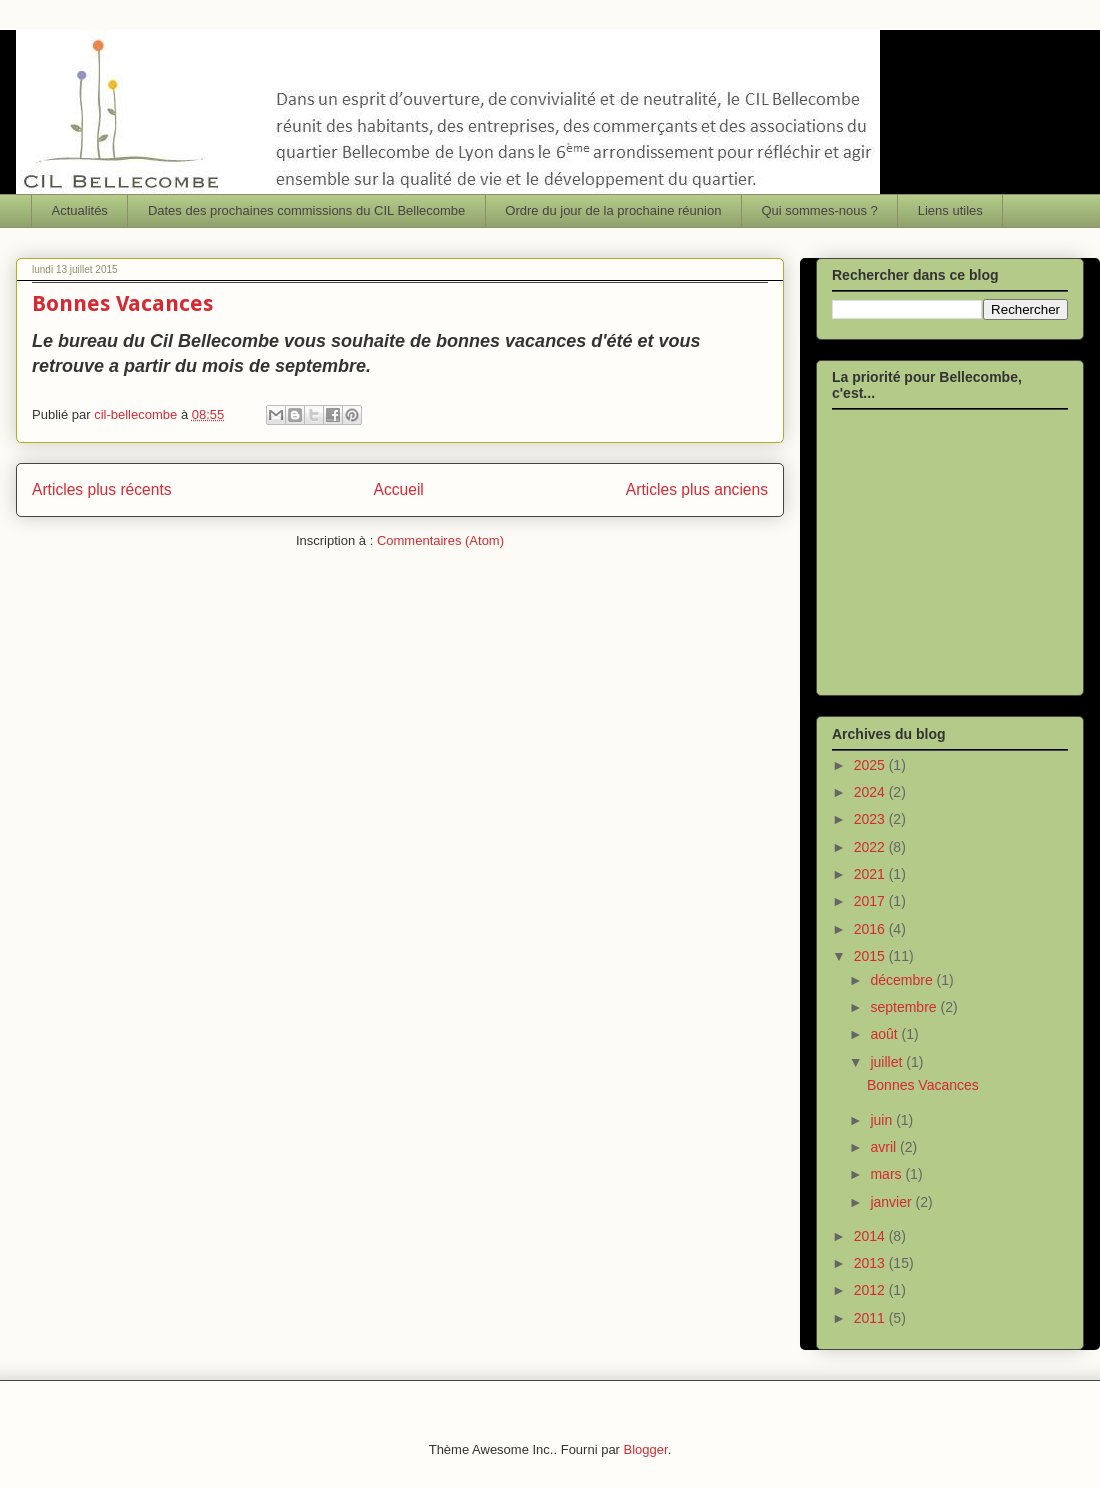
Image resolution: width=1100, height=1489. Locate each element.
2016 (871, 929)
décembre (903, 980)
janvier (892, 1202)
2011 (871, 1318)
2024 (871, 792)
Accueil (399, 489)
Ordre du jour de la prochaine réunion (613, 210)
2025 (871, 765)
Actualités (80, 210)
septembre (905, 1007)
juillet (888, 1062)
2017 (871, 901)
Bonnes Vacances (122, 303)
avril (885, 1147)
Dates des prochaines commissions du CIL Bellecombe (306, 210)
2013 (871, 1263)
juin (883, 1120)
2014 (871, 1236)
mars (887, 1174)
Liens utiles (950, 210)
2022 (871, 847)
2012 (871, 1290)
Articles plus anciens (697, 489)
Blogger (646, 1449)
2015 (871, 956)
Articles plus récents (102, 489)
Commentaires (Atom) (440, 540)
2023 (871, 819)
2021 (871, 874)
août (885, 1034)
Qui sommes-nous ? (819, 210)
